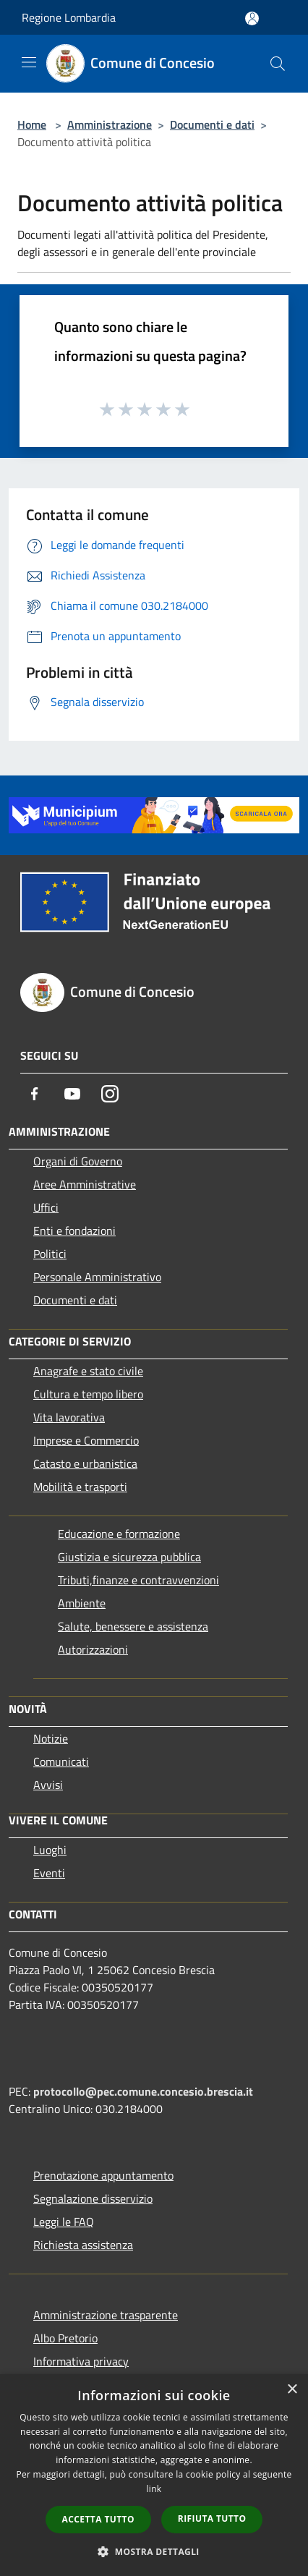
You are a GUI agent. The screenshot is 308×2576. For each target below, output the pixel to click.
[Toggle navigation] (29, 62)
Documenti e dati (212, 124)
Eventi (49, 1873)
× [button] (291, 2389)
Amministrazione (109, 124)
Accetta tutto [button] (98, 2519)
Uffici (46, 1207)
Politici (50, 1253)
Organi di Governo (77, 1161)
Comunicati (61, 1761)
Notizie (50, 1738)
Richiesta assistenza (83, 2244)
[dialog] (154, 2475)
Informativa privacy (81, 2361)
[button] (154, 2551)
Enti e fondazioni (74, 1230)
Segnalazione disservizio (93, 2198)
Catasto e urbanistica (85, 1463)
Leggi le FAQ (63, 2221)
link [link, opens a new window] (154, 2489)
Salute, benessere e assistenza (133, 1626)
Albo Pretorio (65, 2338)
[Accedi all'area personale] (252, 18)
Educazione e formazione (119, 1533)
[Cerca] (277, 63)
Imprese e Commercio (86, 1440)
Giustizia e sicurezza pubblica (129, 1556)
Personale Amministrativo (97, 1276)
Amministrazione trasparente (105, 2315)
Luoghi (50, 1849)
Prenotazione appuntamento (103, 2175)
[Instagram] (109, 1093)
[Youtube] (72, 1093)
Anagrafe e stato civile (88, 1371)
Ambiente (82, 1603)
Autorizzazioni (93, 1649)
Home (31, 124)
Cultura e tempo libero (88, 1394)
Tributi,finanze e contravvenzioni (138, 1580)
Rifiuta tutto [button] (212, 2518)
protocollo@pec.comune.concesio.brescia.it (143, 2091)
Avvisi (48, 1784)
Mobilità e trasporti (80, 1486)
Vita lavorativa (69, 1417)
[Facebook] (34, 1093)
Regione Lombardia (69, 17)
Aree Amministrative (84, 1184)
